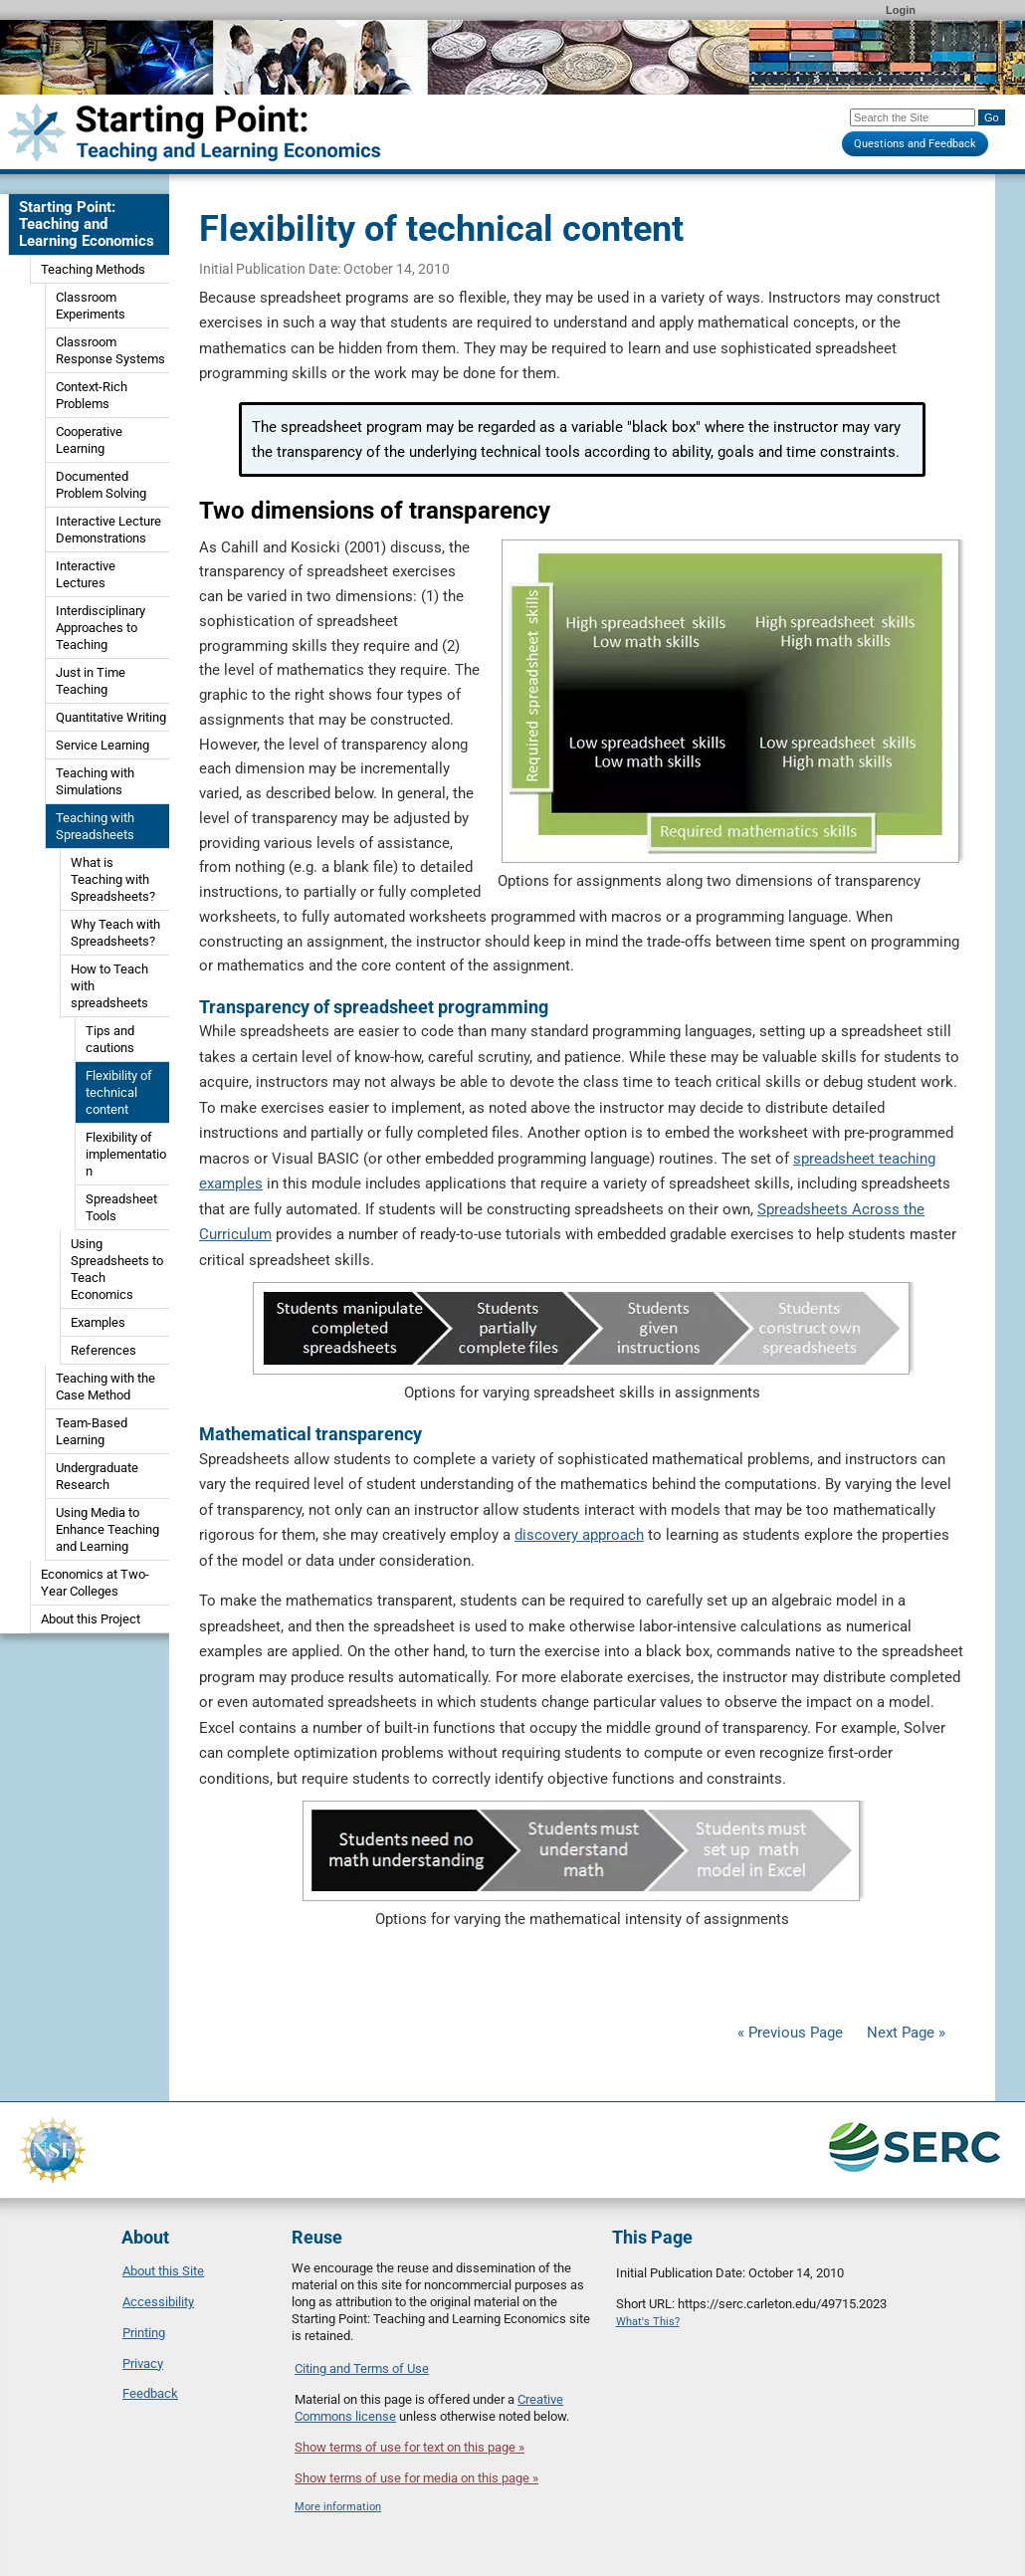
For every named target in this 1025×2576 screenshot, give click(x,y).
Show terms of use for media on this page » (416, 2477)
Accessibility (158, 2301)
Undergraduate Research (97, 1476)
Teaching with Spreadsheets (95, 826)
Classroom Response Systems (110, 350)
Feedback (150, 2393)
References (103, 1350)
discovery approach (579, 1535)
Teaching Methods (93, 269)
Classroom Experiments (90, 306)
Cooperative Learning (89, 440)
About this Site (163, 2270)
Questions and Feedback (915, 143)
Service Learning (102, 745)
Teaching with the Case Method (105, 1386)
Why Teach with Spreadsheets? (115, 933)
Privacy (142, 2363)
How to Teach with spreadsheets (109, 986)
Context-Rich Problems (91, 395)
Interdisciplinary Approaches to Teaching (100, 627)
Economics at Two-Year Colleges (95, 1583)
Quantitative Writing (111, 717)
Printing (143, 2332)
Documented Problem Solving (101, 485)
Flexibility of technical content (119, 1092)
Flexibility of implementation (126, 1154)
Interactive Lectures (85, 574)
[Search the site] (912, 117)
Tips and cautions (110, 1039)
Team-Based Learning (91, 1431)
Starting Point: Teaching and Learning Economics (86, 224)
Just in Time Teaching (90, 681)
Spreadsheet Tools (121, 1207)
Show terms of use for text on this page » (409, 2447)
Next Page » (904, 2032)
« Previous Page (790, 2032)
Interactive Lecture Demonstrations (108, 529)
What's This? (648, 2321)
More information (338, 2506)
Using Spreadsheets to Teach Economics (117, 1269)
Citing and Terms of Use (362, 2368)
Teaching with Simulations (95, 781)
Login (901, 10)
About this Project (90, 1618)
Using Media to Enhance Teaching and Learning (107, 1529)
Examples (98, 1322)
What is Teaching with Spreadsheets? (113, 879)
